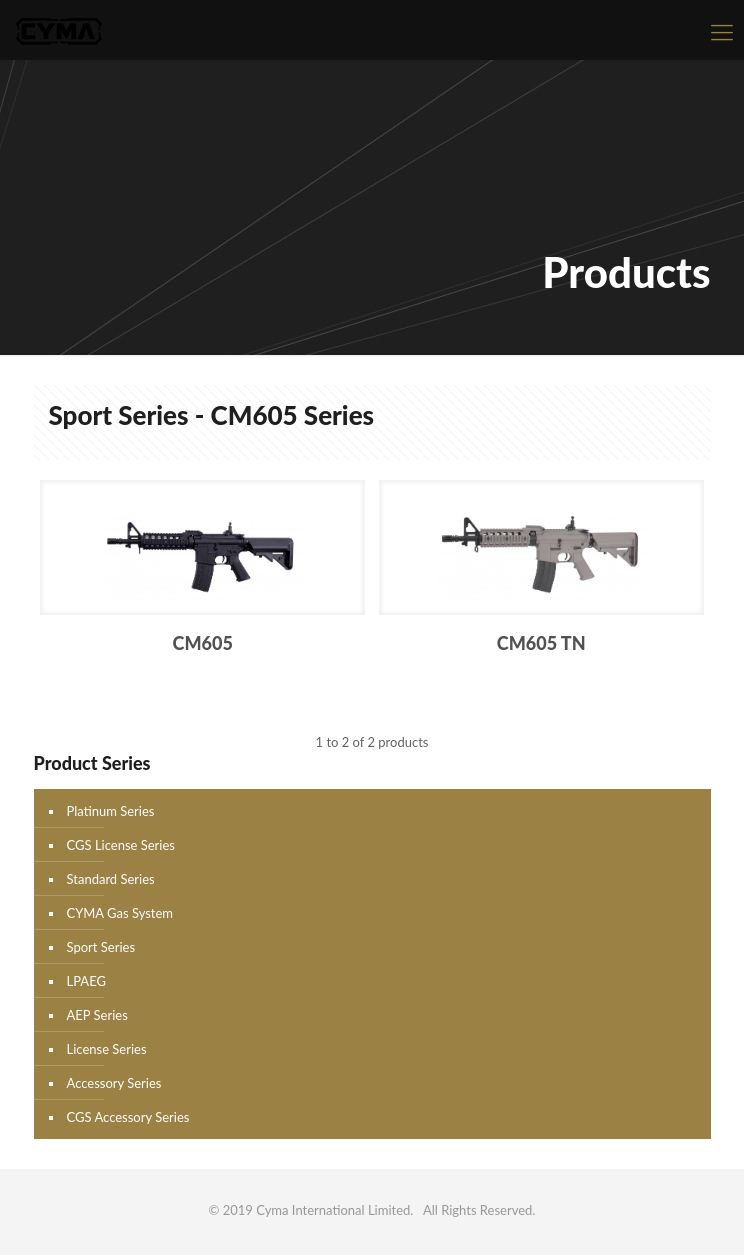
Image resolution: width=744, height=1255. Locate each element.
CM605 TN (541, 643)
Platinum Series (111, 811)
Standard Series (111, 879)
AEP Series (97, 1015)
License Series (107, 1049)
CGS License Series (121, 845)
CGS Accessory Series (128, 1117)
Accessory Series (114, 1083)
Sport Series (101, 947)
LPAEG (86, 981)
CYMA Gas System (120, 913)
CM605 (203, 643)
